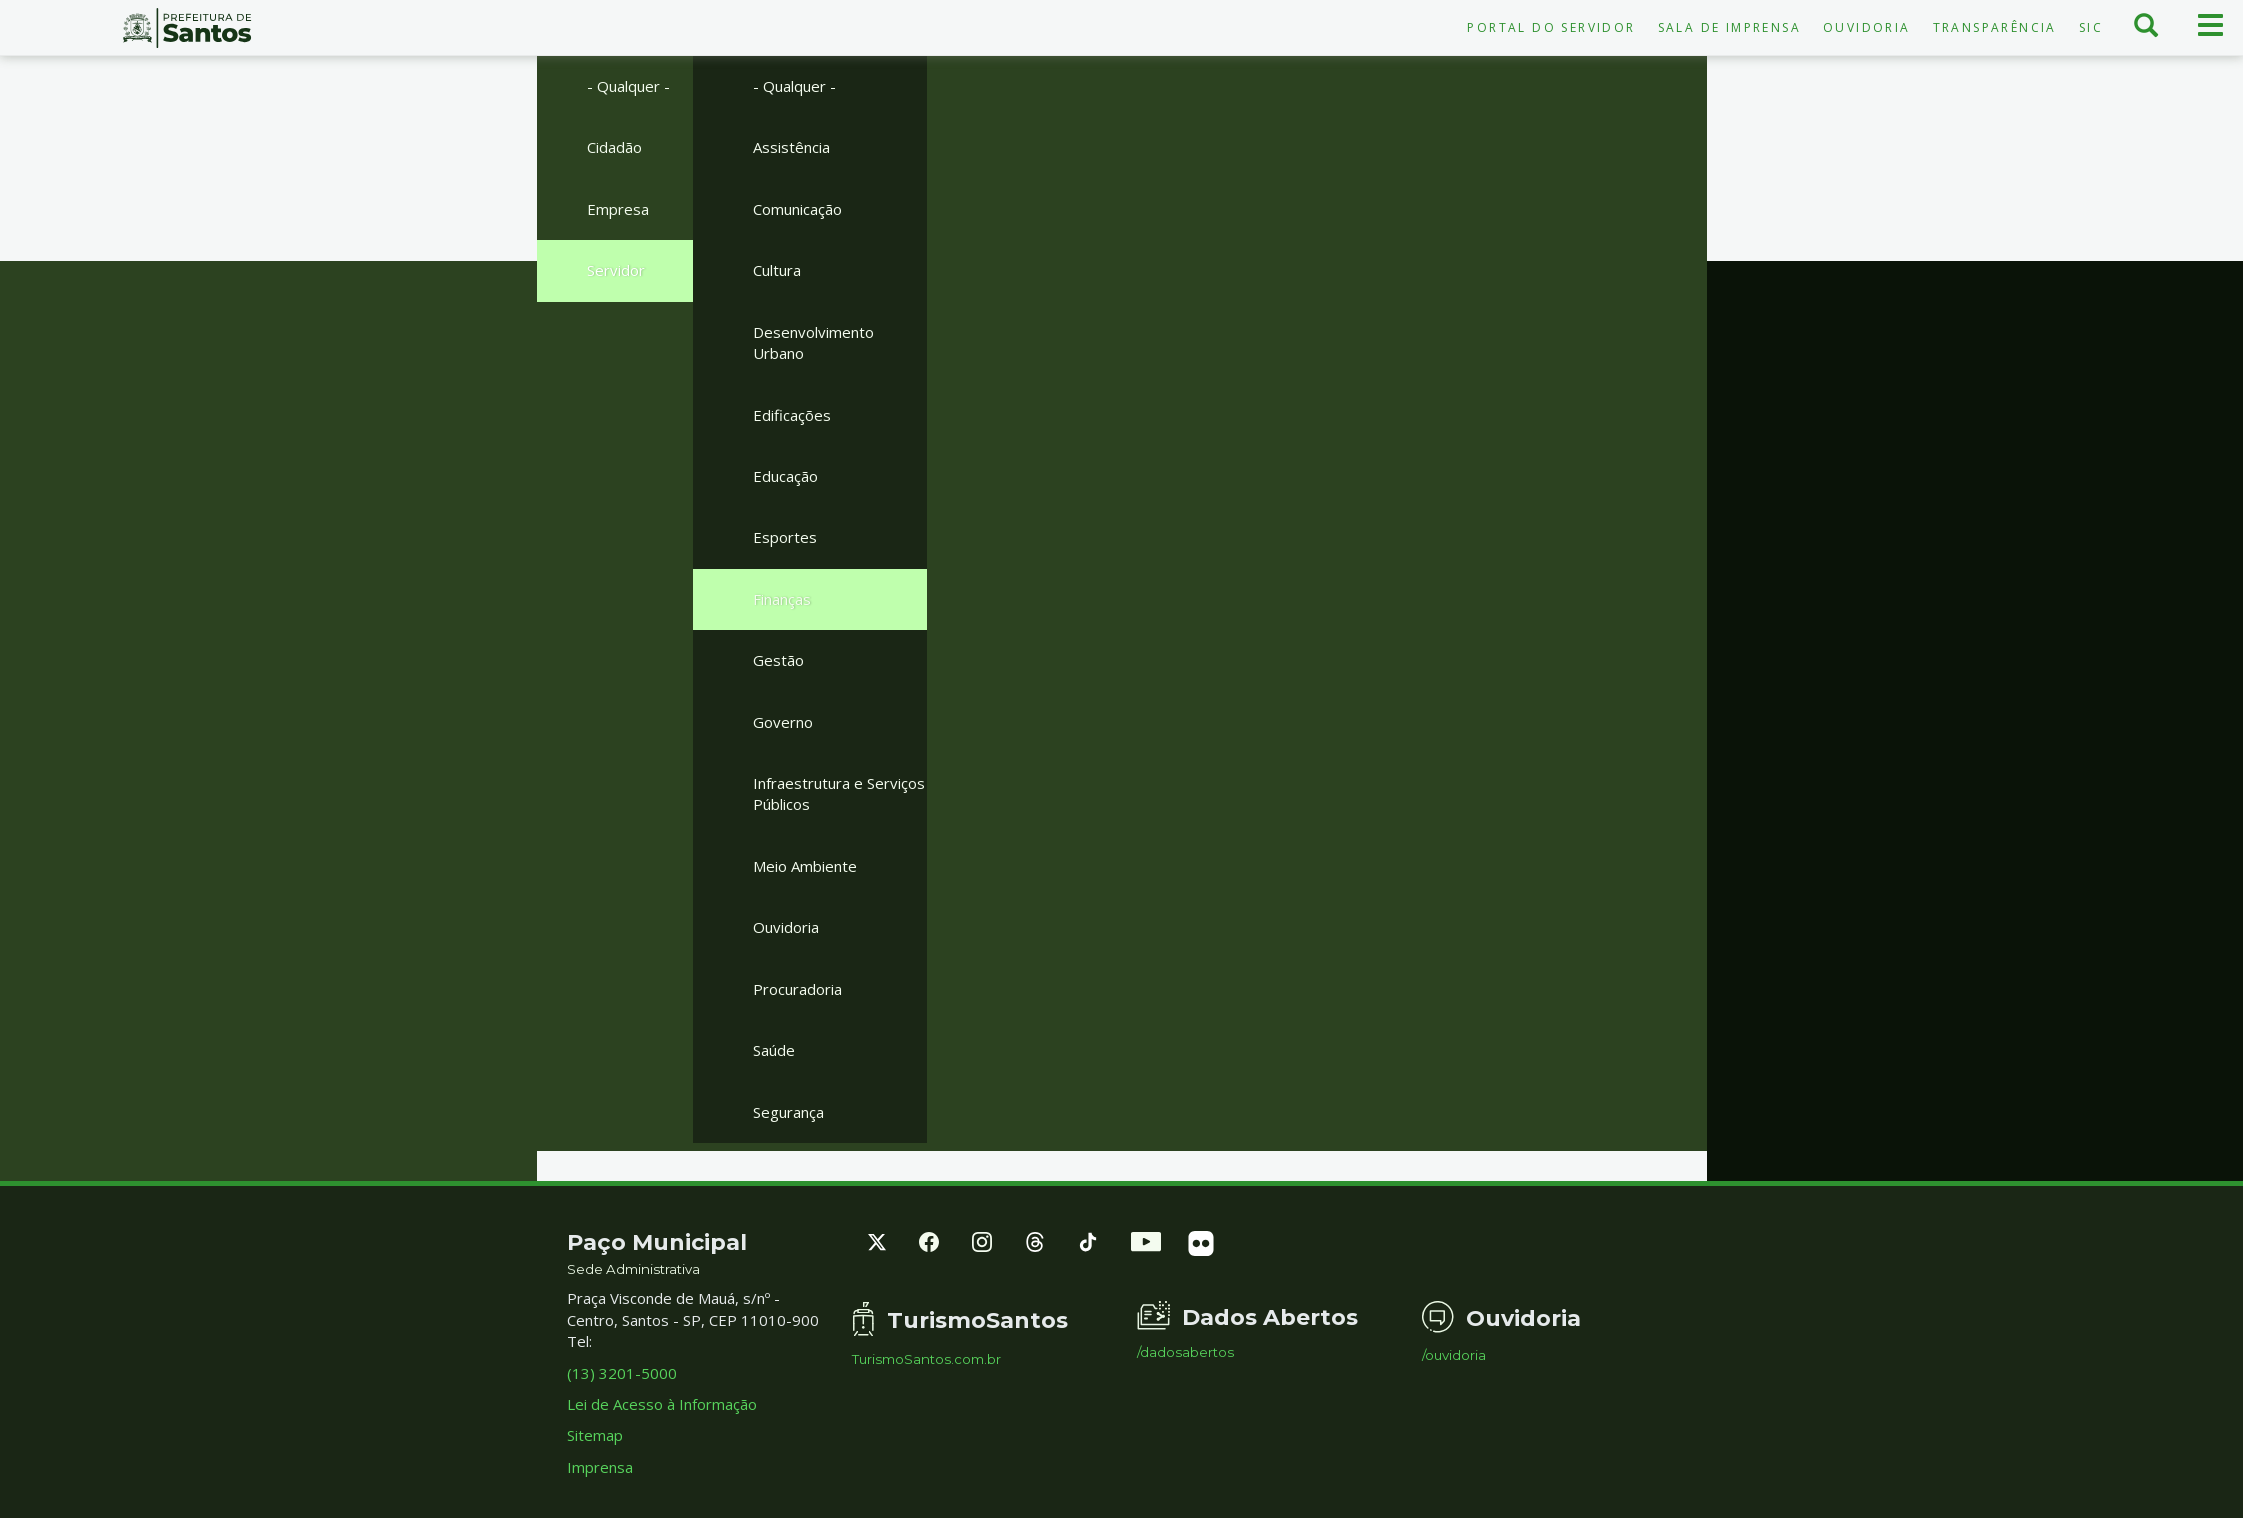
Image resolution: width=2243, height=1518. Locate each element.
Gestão (778, 660)
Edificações (792, 415)
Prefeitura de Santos (187, 28)
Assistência (791, 147)
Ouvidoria (1867, 27)
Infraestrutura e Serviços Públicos (839, 793)
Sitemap (595, 1435)
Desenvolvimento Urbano (813, 342)
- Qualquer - (628, 86)
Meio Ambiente (805, 866)
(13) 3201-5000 (622, 1373)
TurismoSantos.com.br (926, 1359)
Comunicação (797, 209)
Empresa (618, 209)
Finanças (782, 599)
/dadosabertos (1185, 1352)
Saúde (774, 1050)
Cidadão (614, 147)
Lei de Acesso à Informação (662, 1404)
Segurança (788, 1112)
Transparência (1995, 27)
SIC (2091, 27)
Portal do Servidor (1551, 27)
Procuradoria (797, 989)
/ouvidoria (1454, 1355)
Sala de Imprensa (1729, 27)
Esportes (785, 537)
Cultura (777, 270)
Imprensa (600, 1467)
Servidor (616, 270)
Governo (783, 722)
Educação (785, 476)
